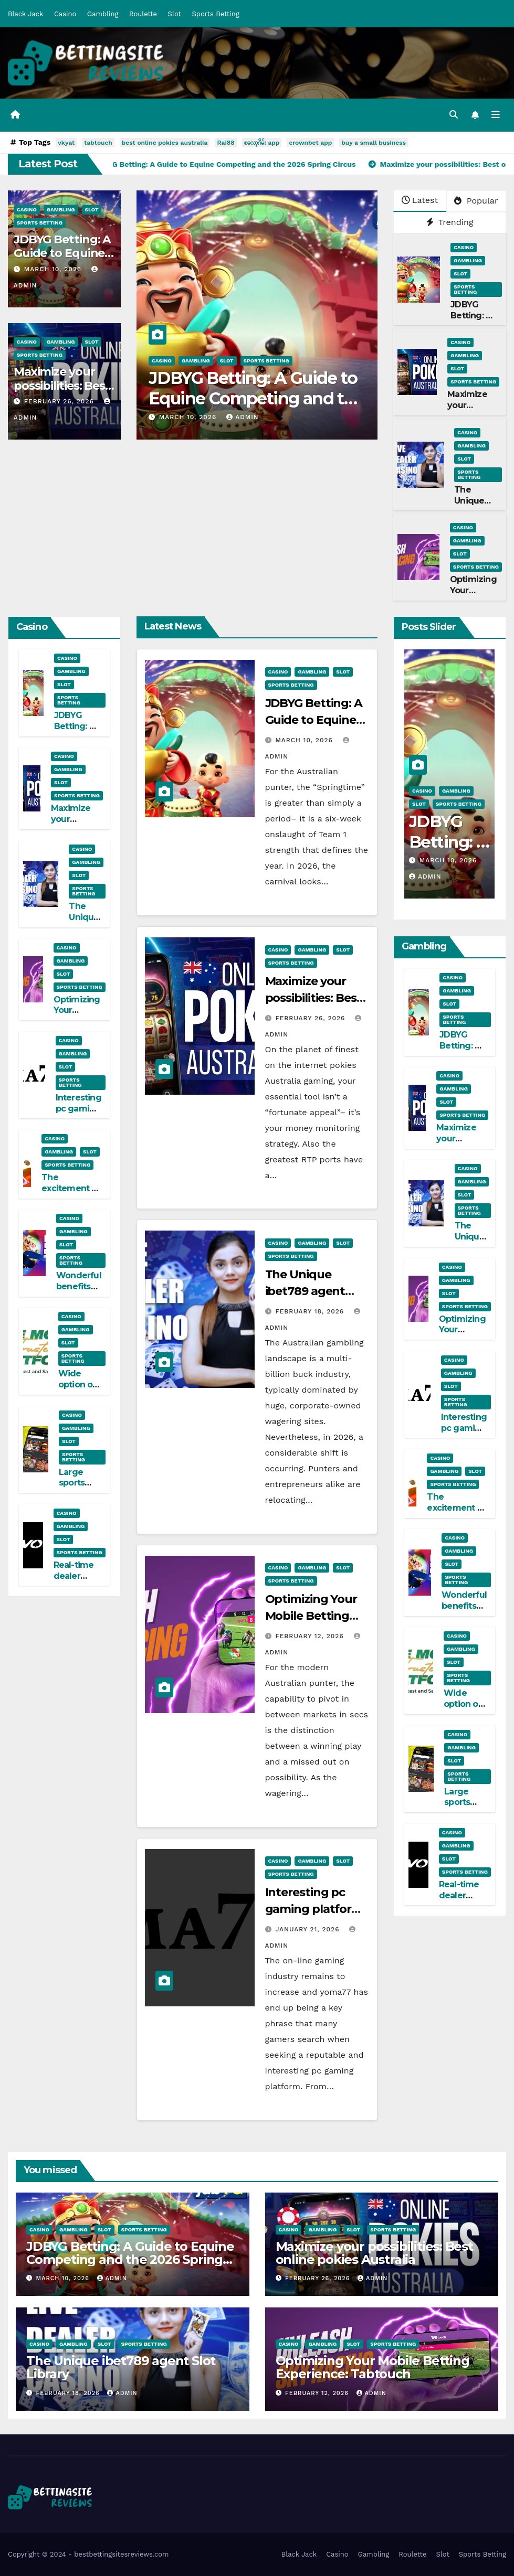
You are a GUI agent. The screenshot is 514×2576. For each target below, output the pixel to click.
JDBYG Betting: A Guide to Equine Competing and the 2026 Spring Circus (256, 398)
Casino (65, 14)
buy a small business (373, 142)
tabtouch (98, 142)
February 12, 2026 (310, 1636)
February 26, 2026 (60, 401)
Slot (174, 14)
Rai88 (225, 142)
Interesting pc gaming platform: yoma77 (78, 1114)
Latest (420, 200)
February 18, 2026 (311, 1311)
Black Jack (25, 14)
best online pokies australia (165, 142)
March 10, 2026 (54, 269)
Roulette (143, 14)
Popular (476, 201)
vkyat (66, 142)
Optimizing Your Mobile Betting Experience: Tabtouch (372, 2367)
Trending (450, 222)
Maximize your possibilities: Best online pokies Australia (374, 2253)
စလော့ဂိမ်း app (262, 142)
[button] (453, 115)
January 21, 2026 (308, 1929)
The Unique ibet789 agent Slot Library (305, 1291)
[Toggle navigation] (495, 115)
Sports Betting (215, 14)
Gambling (103, 14)
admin (242, 417)
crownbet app (310, 142)
